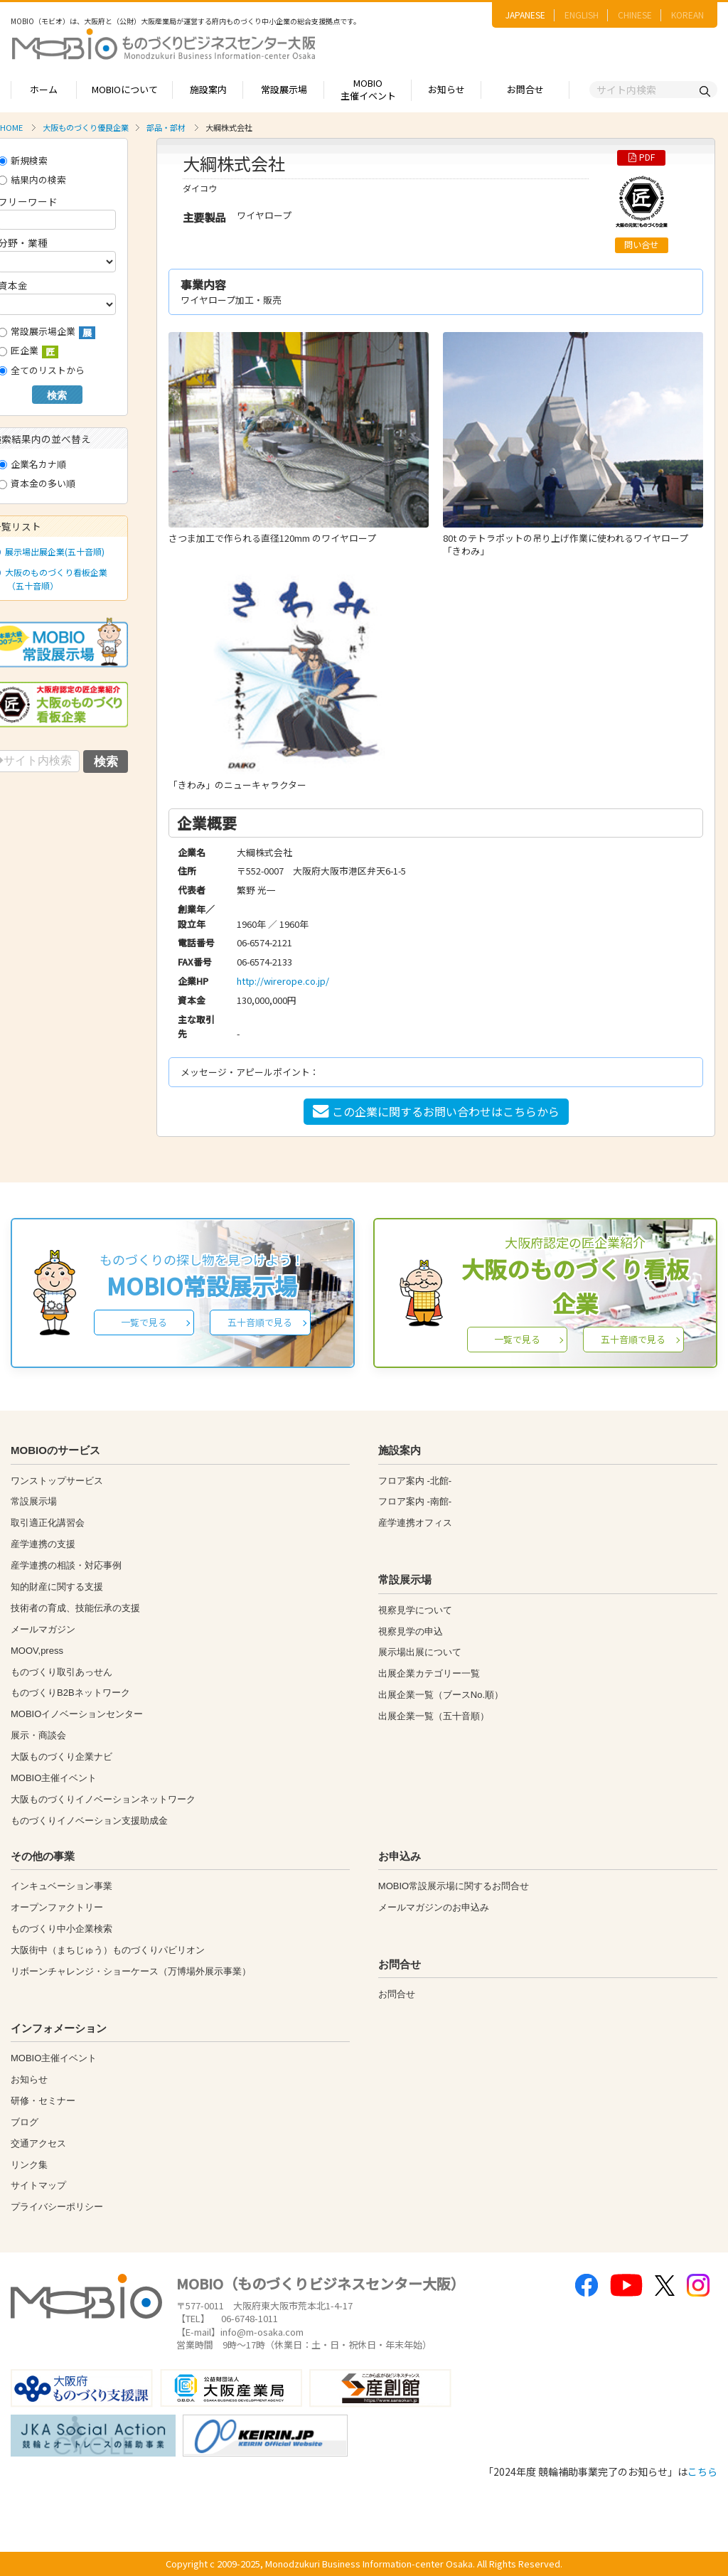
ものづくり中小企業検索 (61, 1928)
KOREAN (687, 15)
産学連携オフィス (415, 1522)
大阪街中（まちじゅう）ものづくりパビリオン (108, 1950)
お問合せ (525, 89)
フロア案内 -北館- (414, 1480)
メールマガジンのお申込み (433, 1907)
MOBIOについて (125, 89)
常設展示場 (284, 89)
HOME (11, 127)
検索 (57, 395)
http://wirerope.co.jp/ (283, 981)
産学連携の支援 (43, 1544)
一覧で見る (144, 1322)
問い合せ (641, 244)
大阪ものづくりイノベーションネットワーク (103, 1799)
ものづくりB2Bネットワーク (70, 1692)
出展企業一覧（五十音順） (433, 1716)
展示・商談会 (38, 1735)
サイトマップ (38, 2185)
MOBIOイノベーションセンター (77, 1714)
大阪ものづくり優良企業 (86, 127)
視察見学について (415, 1610)
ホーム (44, 89)
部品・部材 (166, 127)
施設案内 (208, 89)
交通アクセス (38, 2143)
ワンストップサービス (57, 1480)
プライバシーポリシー (57, 2206)
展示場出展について (419, 1652)
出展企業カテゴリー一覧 (429, 1673)
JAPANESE (525, 15)
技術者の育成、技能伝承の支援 (75, 1608)
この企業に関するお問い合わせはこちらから (436, 1111)
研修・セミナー (43, 2100)
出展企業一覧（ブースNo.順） (440, 1694)
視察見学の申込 (410, 1631)
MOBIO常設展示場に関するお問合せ (453, 1886)
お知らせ (446, 89)
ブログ (24, 2122)
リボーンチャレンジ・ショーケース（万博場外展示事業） (131, 1971)
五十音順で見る (260, 1322)
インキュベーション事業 (61, 1886)
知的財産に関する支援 (57, 1586)
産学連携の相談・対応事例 (66, 1565)
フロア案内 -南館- (414, 1501)
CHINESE (635, 15)
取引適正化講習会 (48, 1522)
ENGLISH (581, 15)
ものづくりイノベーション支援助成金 (89, 1820)
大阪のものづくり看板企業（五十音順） (53, 579)
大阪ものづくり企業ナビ (61, 1756)
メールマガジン (43, 1629)
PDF (641, 157)
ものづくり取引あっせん (61, 1672)
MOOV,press (37, 1650)
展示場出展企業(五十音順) (52, 551)
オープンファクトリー (57, 1907)
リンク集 (29, 2164)
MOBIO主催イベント (368, 89)
